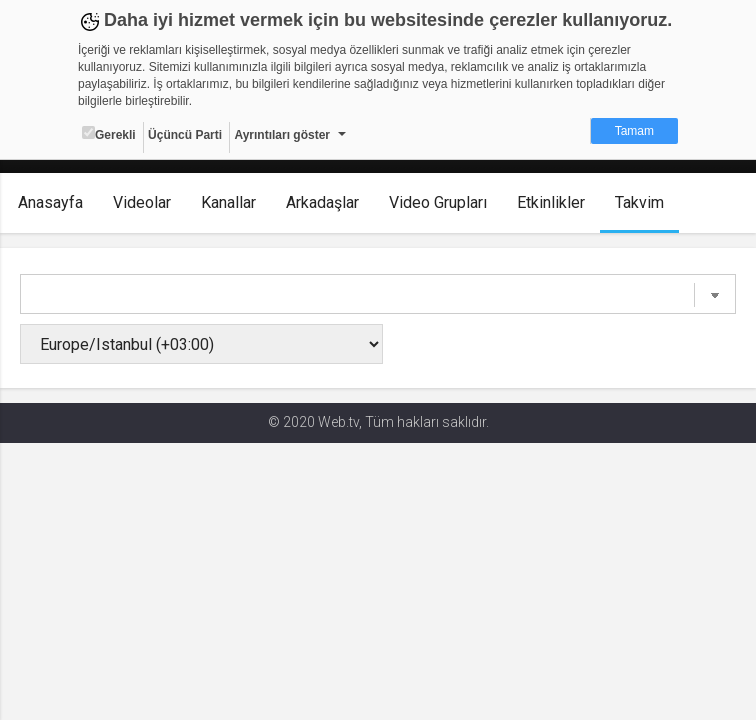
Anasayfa (50, 202)
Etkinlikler (551, 202)
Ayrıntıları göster (282, 135)
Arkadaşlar (322, 202)
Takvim (639, 202)
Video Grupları (438, 202)
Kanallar (228, 202)
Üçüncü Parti (185, 135)
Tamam (634, 131)
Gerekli (109, 134)
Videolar (142, 202)
